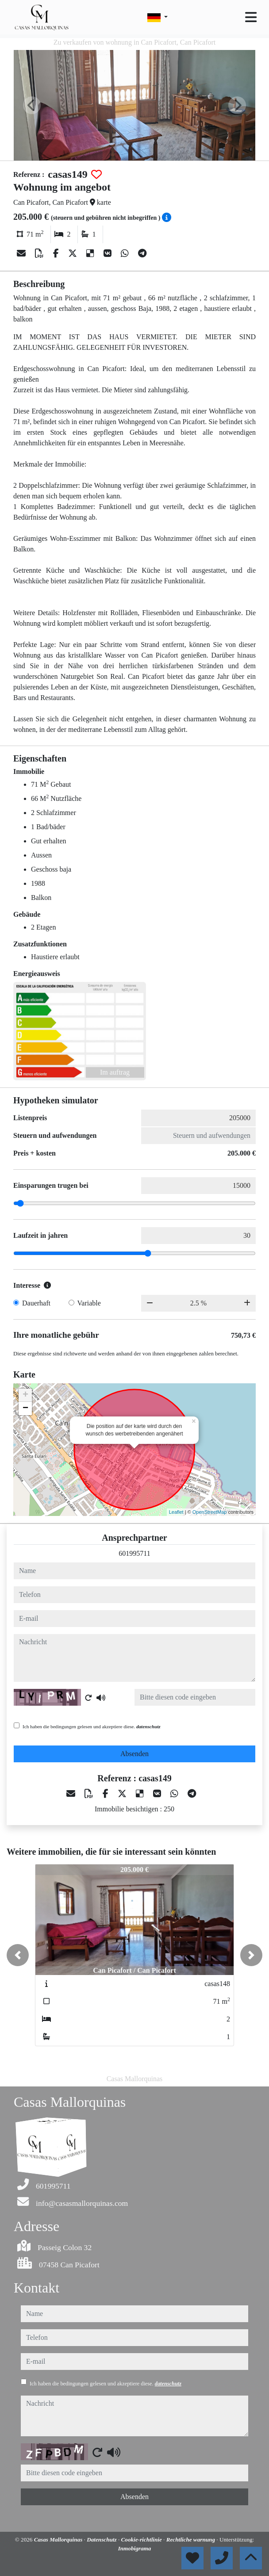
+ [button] (25, 1395)
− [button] (25, 1408)
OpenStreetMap (209, 1512)
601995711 (134, 1553)
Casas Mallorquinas (59, 2539)
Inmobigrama (134, 2548)
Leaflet (176, 1512)
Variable (89, 1303)
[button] (18, 1955)
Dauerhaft (36, 1303)
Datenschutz (102, 2539)
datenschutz (148, 1726)
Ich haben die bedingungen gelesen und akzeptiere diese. (92, 1726)
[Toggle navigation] (251, 17)
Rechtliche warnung (191, 2539)
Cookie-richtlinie (142, 2539)
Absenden (134, 1753)
